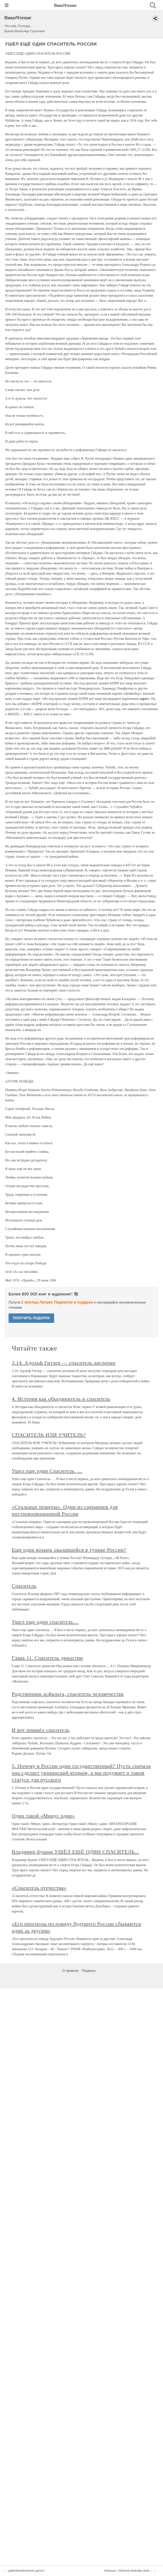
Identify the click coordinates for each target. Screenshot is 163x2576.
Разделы (88, 1970)
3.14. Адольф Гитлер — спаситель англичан (64, 1363)
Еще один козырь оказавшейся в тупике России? (69, 1550)
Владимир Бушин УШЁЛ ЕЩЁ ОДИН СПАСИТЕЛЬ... (75, 1852)
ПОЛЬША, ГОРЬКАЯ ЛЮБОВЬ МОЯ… (128, 2570)
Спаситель (24, 1586)
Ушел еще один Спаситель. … (47, 1471)
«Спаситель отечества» (39, 1888)
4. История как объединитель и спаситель (61, 1399)
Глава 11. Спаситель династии (47, 1658)
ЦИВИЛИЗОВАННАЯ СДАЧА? (26, 2570)
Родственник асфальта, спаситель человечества (68, 1694)
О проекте (70, 1970)
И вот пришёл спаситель (41, 1730)
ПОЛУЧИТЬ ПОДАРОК (31, 1318)
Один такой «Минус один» (43, 1815)
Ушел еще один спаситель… (45, 1622)
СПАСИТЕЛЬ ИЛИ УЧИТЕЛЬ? (49, 1435)
